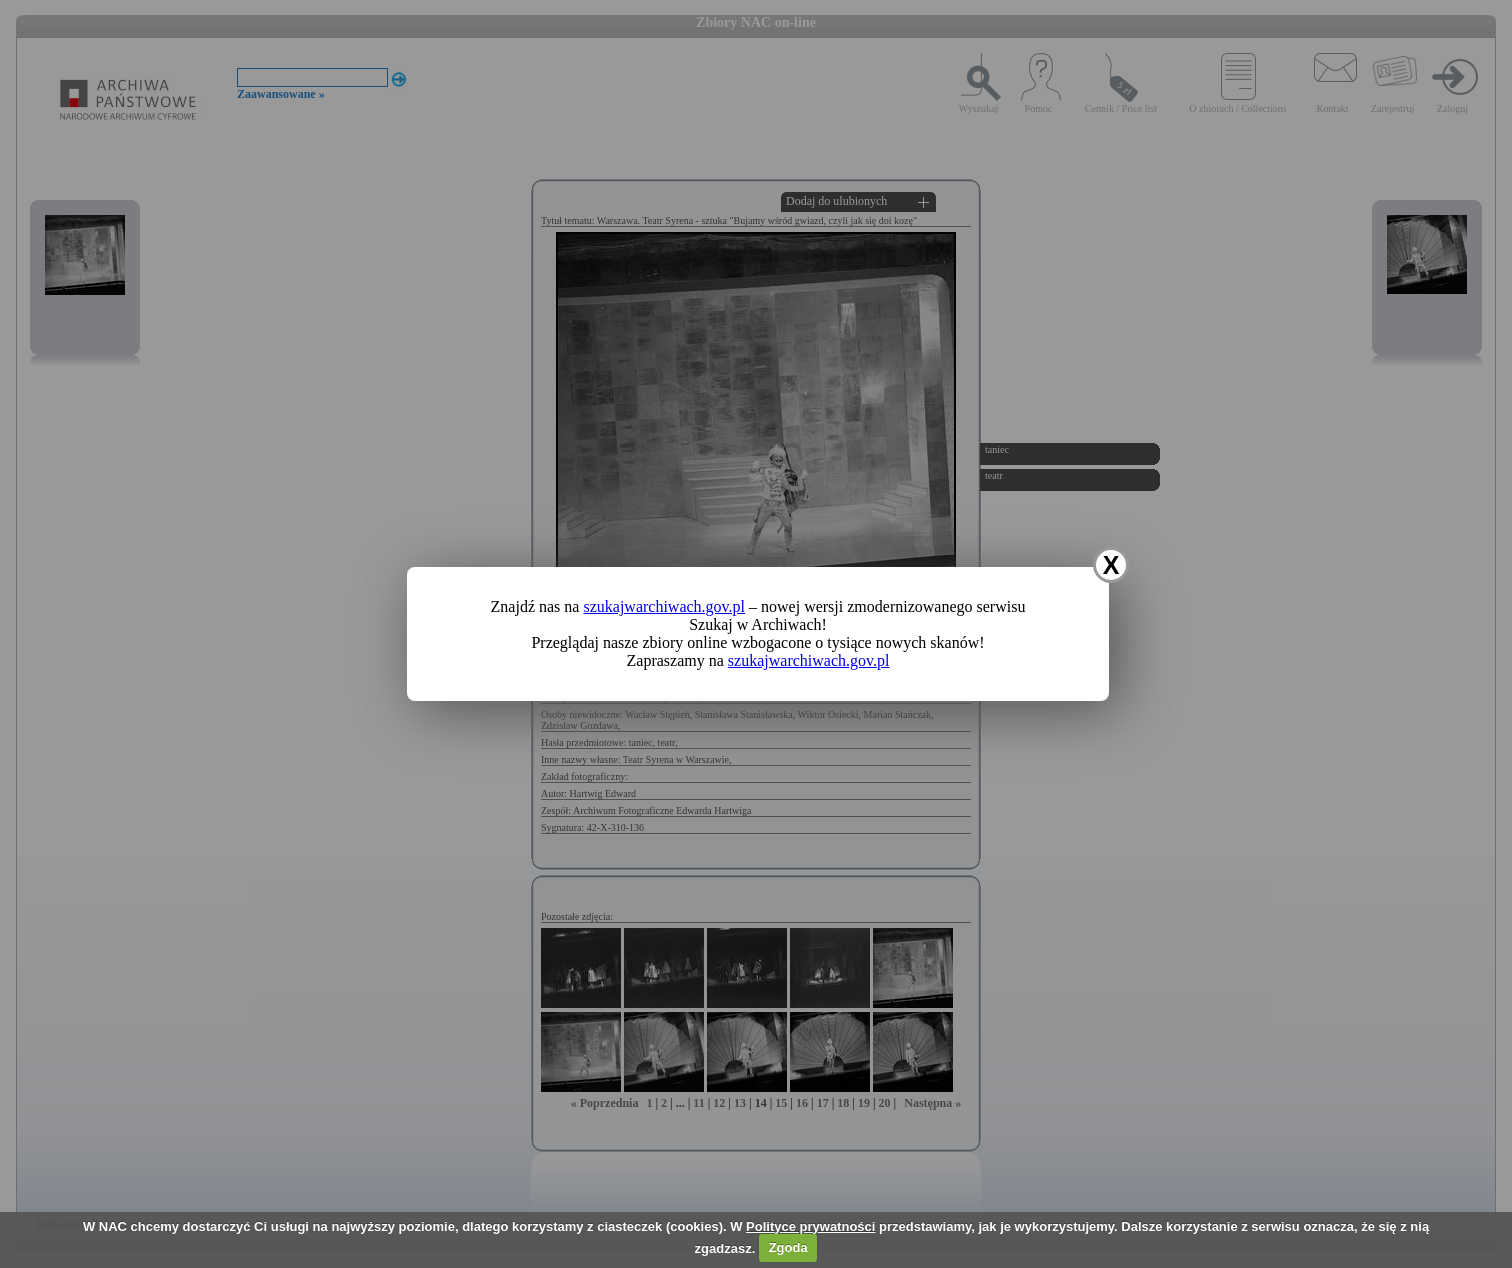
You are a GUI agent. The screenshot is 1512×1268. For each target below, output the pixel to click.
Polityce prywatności (810, 1226)
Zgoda (788, 1247)
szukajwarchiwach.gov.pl (664, 606)
